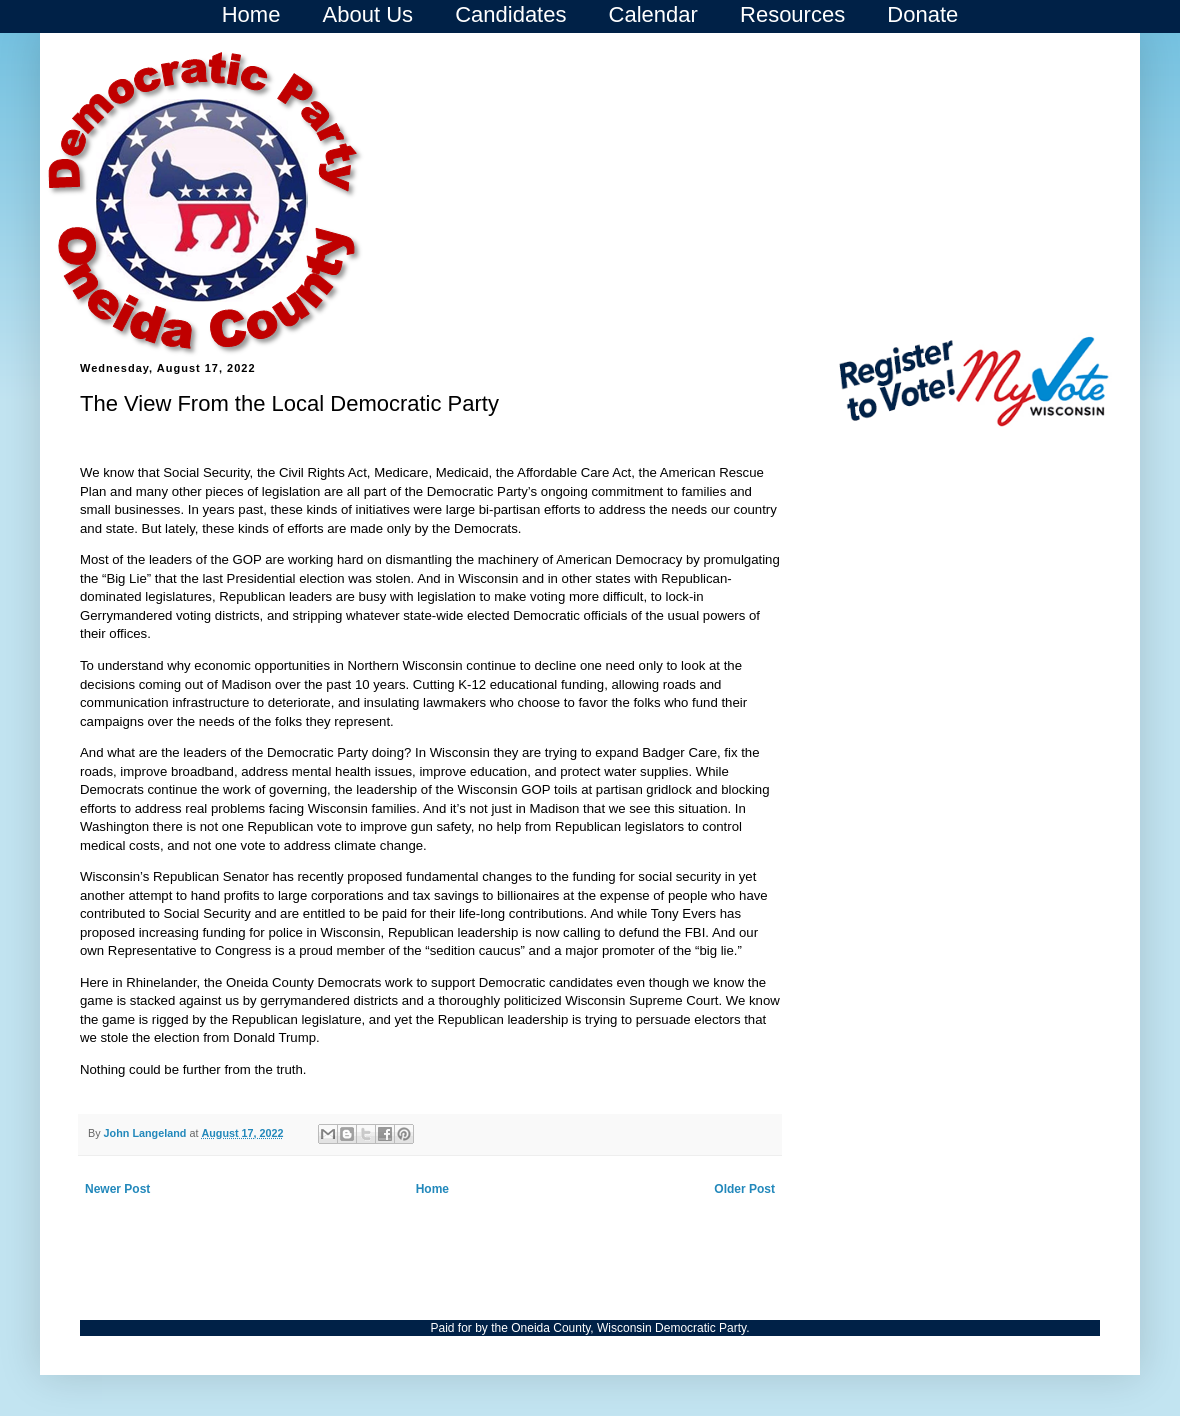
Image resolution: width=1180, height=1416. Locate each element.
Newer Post (117, 1189)
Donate (922, 14)
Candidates (510, 14)
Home (251, 14)
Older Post (744, 1189)
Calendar (653, 14)
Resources (792, 14)
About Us (368, 14)
